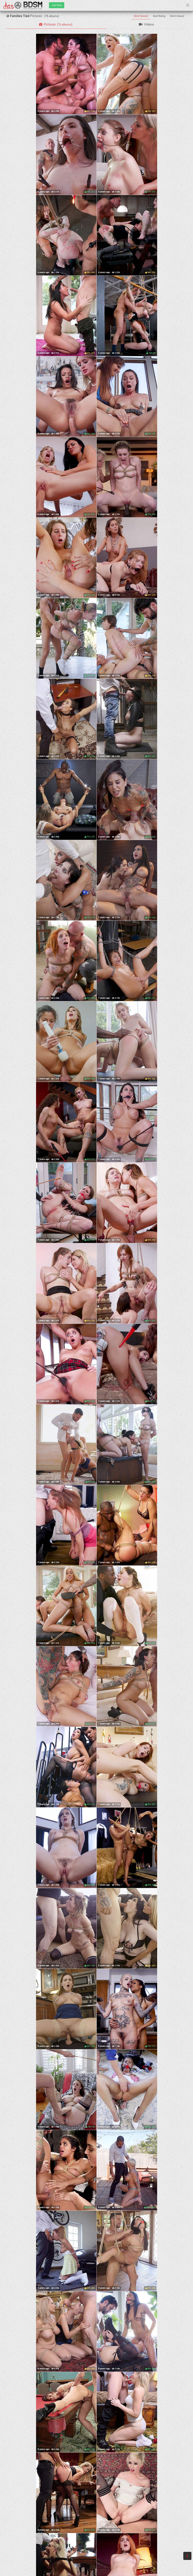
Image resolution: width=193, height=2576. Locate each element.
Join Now (57, 5)
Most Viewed (177, 16)
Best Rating (159, 16)
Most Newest (141, 16)
